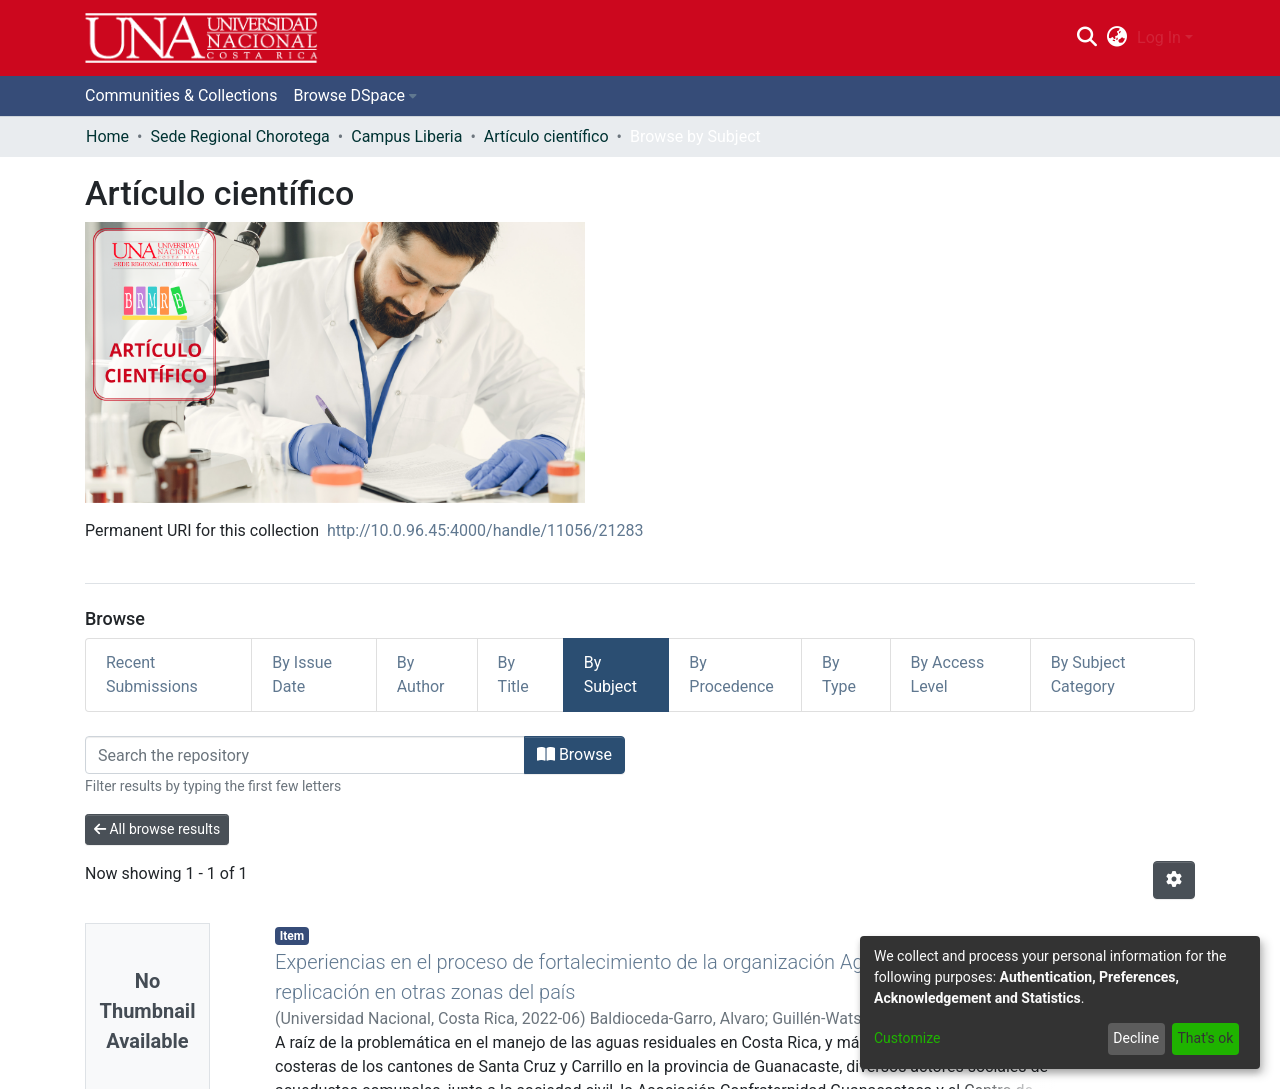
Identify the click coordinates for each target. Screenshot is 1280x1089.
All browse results (157, 829)
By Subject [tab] (610, 674)
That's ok (1205, 1038)
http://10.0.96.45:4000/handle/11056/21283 (485, 530)
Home (107, 136)
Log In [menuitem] (1159, 37)
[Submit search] (1086, 38)
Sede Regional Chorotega (239, 136)
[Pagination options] (1174, 880)
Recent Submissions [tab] (152, 674)
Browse (574, 754)
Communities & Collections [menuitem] (181, 95)
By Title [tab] (513, 674)
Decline (1136, 1038)
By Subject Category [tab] (1088, 674)
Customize (907, 1038)
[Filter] (305, 755)
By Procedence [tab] (731, 674)
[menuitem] (1117, 38)
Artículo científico (546, 136)
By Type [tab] (839, 674)
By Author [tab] (421, 674)
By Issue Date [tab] (302, 674)
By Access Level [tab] (948, 674)
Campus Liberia (406, 136)
